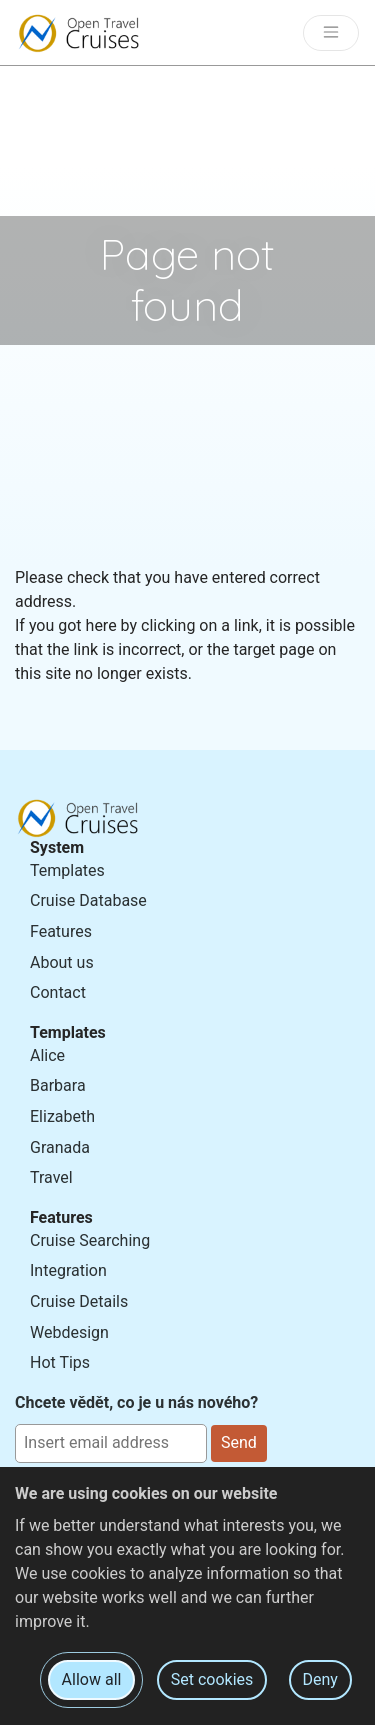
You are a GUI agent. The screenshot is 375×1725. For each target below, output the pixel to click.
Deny (320, 1679)
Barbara (58, 1085)
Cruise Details (79, 1301)
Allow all (92, 1679)
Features (61, 931)
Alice (47, 1055)
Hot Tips (60, 1362)
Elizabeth (62, 1116)
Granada (60, 1147)
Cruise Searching (90, 1240)
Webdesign (69, 1332)
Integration (68, 1270)
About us (62, 962)
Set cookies (212, 1679)
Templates (67, 870)
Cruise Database (88, 900)
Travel (51, 1177)
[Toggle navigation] (331, 33)
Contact (58, 992)
